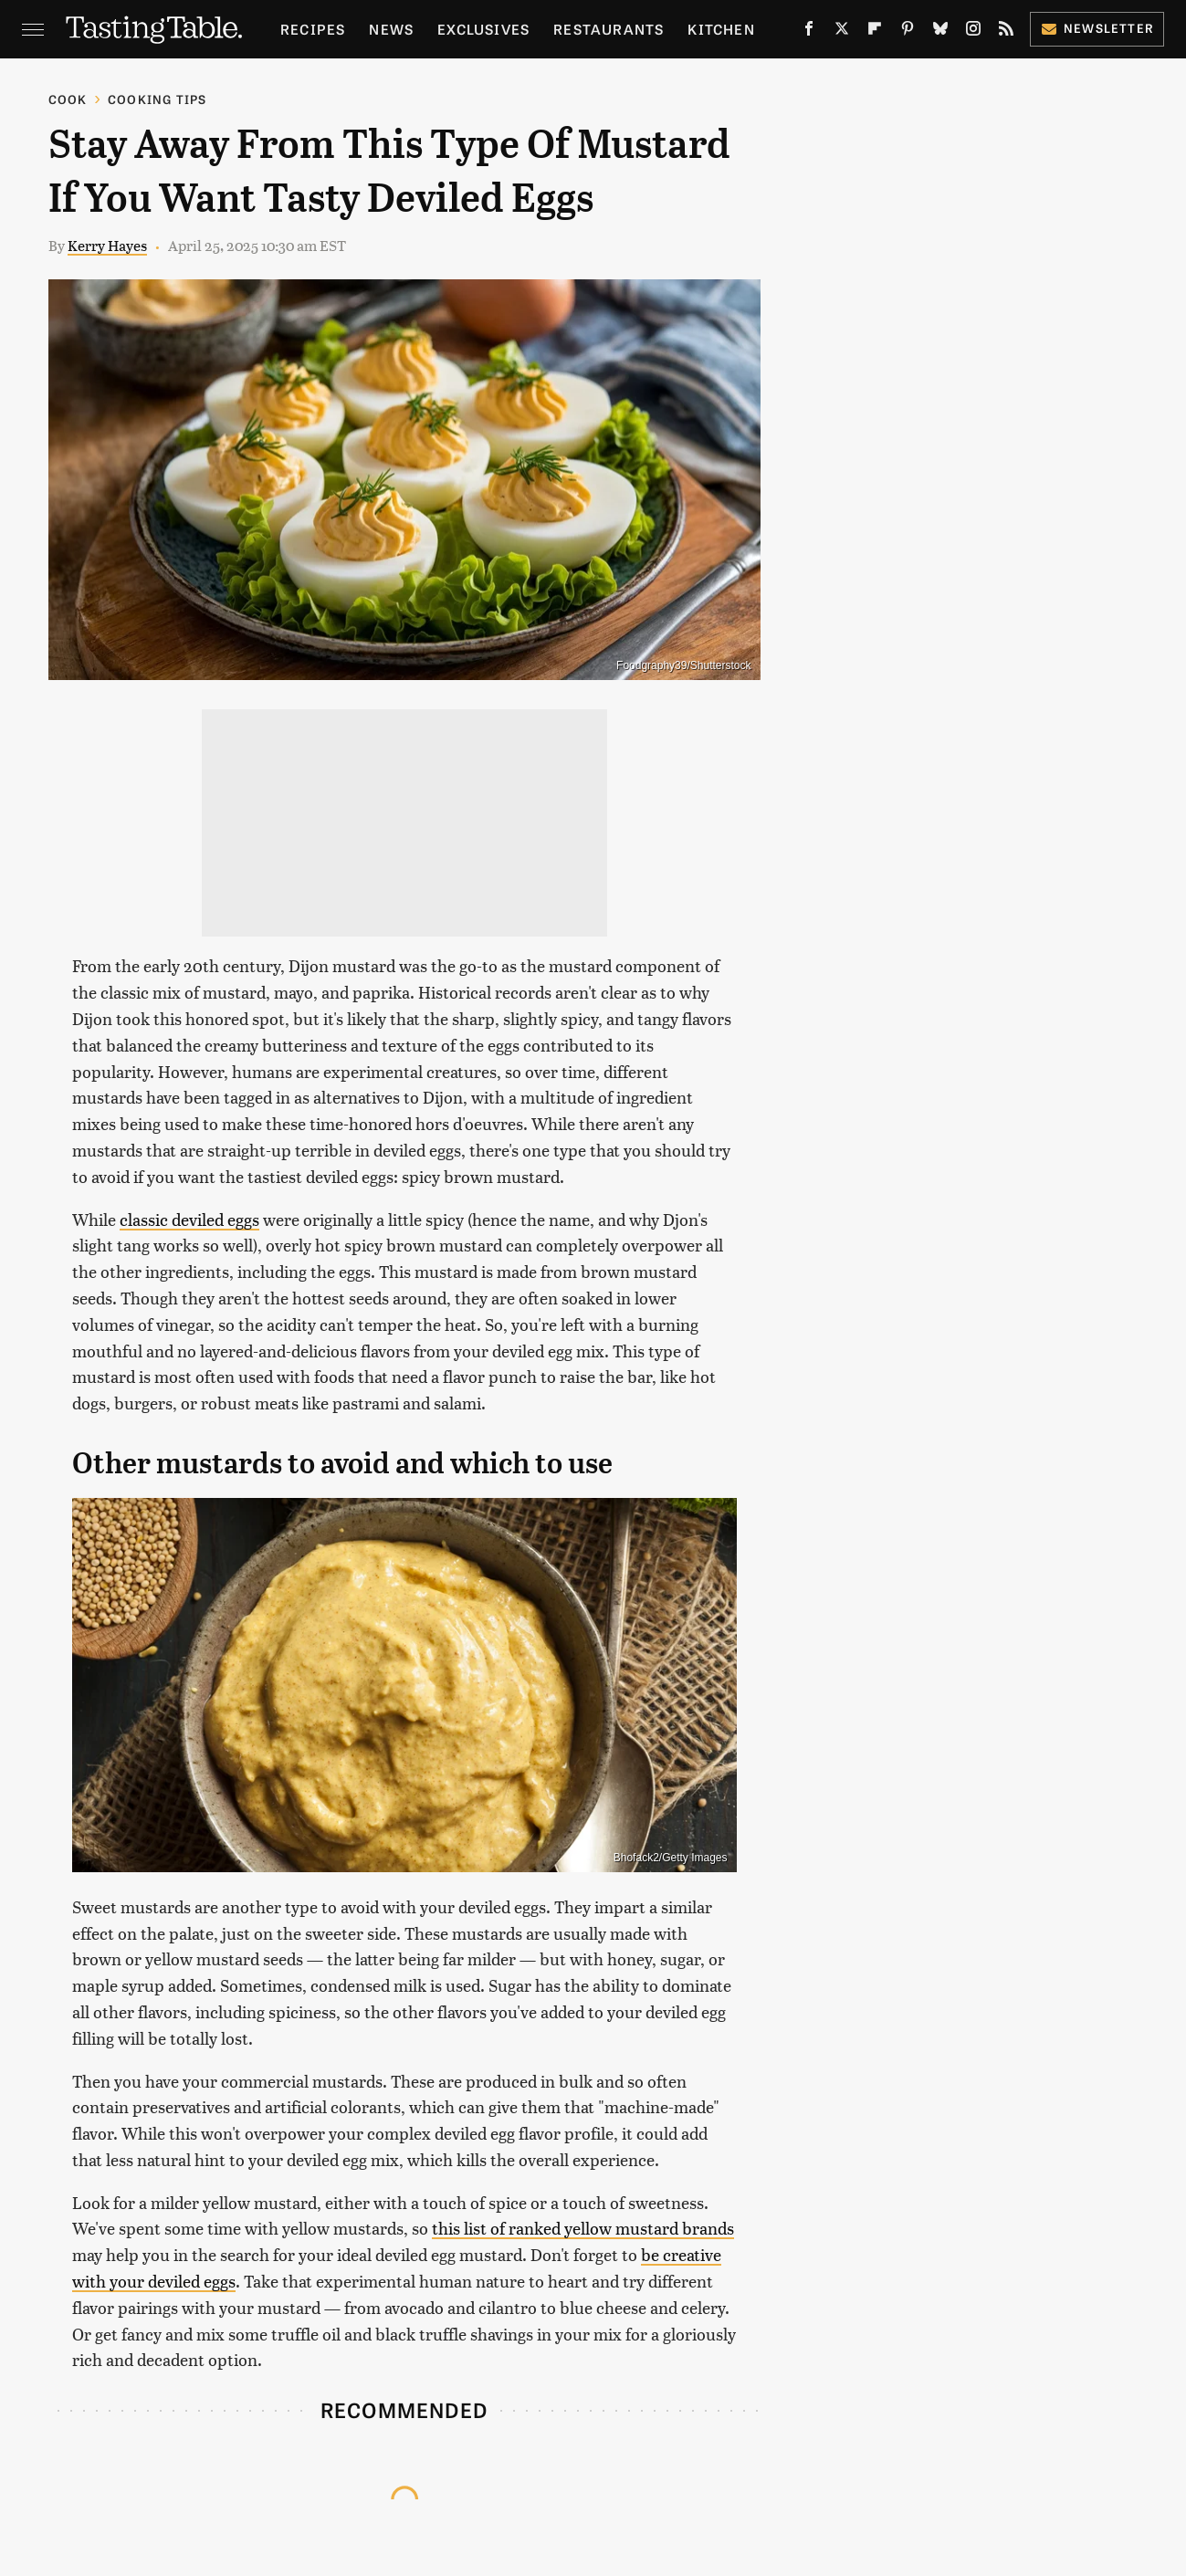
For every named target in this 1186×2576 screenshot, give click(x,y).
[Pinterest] (907, 32)
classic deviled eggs (189, 1219)
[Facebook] (809, 32)
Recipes (312, 28)
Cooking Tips (157, 99)
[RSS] (1006, 32)
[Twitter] (842, 32)
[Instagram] (973, 32)
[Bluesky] (940, 32)
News (391, 28)
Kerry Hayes (107, 245)
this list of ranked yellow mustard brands (583, 2227)
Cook (68, 99)
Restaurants (608, 28)
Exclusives (483, 28)
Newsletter (1097, 28)
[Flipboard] (875, 32)
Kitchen (720, 28)
